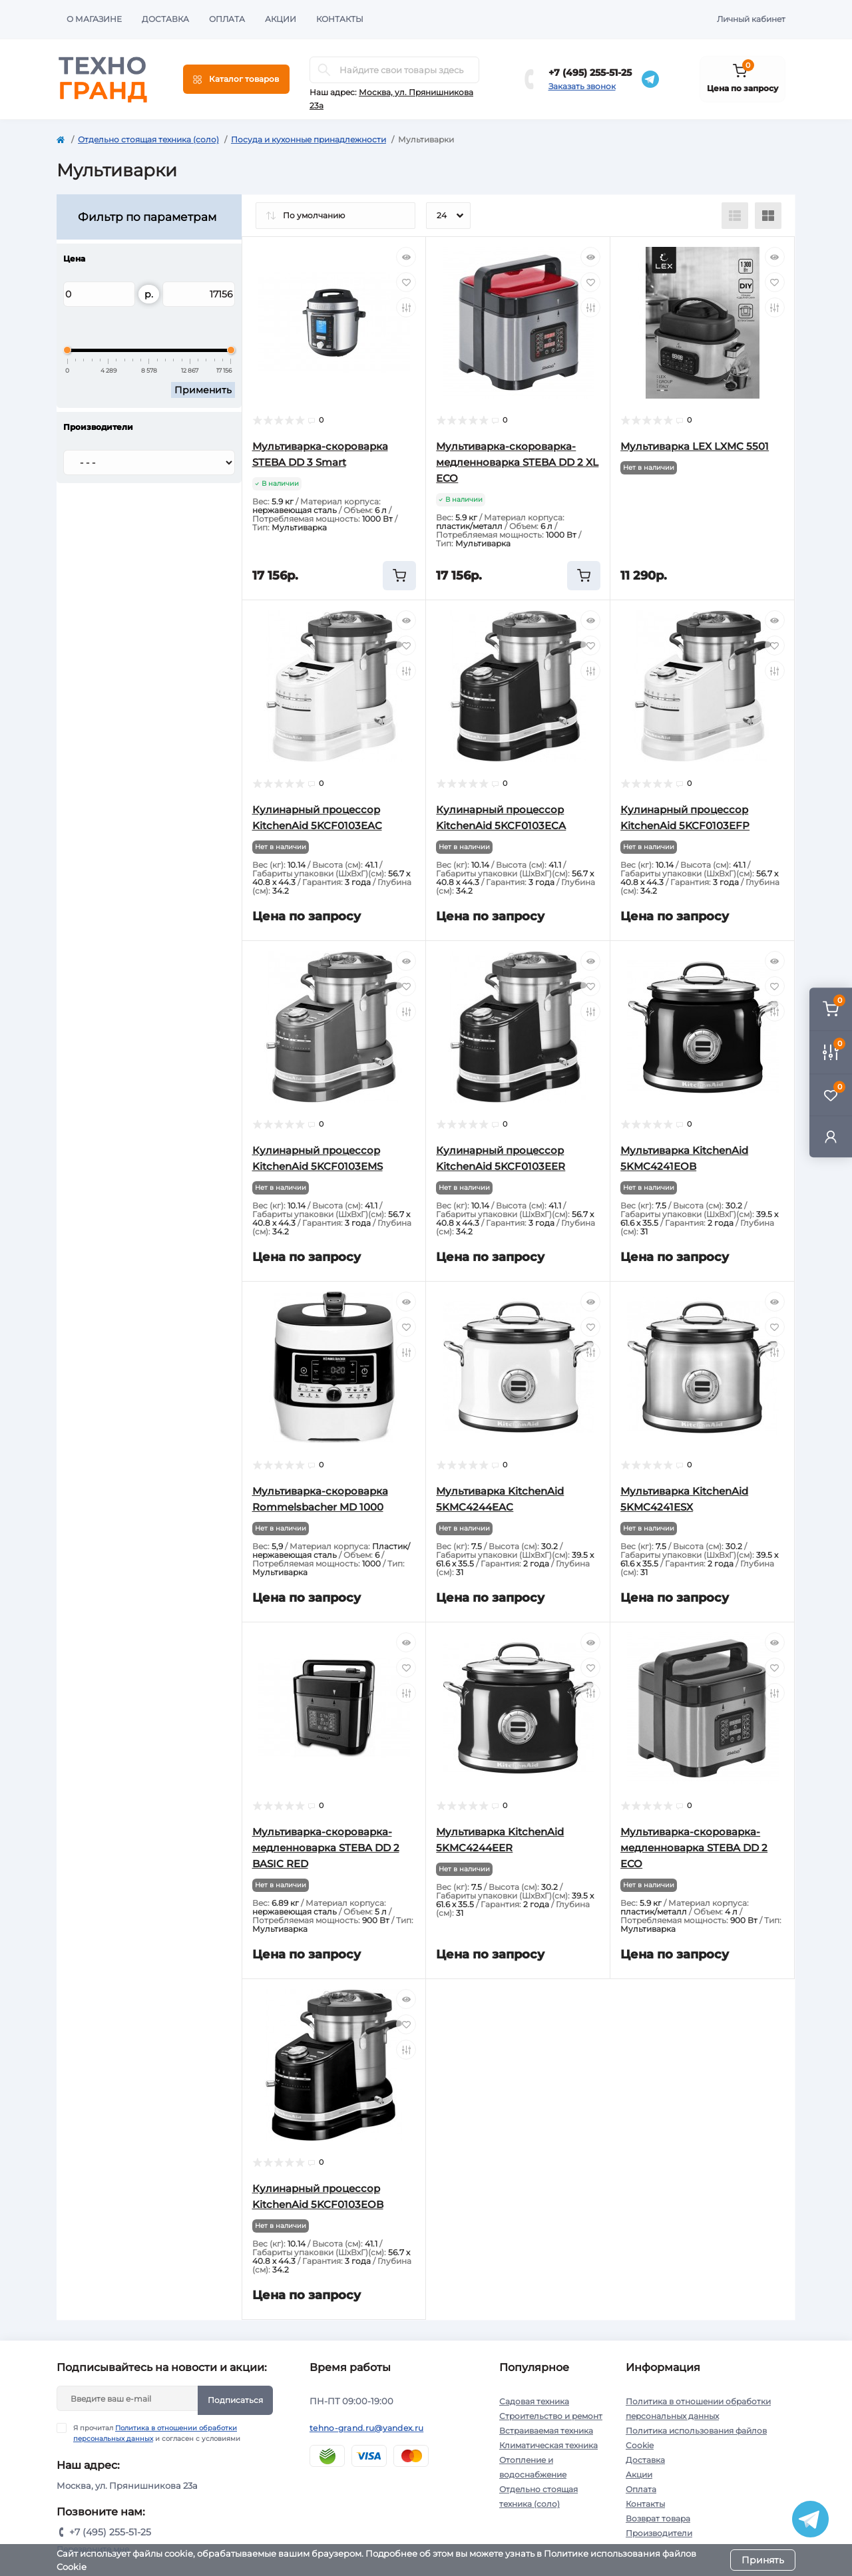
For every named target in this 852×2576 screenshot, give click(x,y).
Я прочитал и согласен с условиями (156, 2433)
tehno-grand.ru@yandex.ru (366, 2428)
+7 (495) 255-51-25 (590, 73)
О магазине (94, 19)
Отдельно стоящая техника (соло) (148, 139)
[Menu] (236, 79)
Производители (659, 2533)
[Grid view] (768, 215)
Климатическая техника (548, 2445)
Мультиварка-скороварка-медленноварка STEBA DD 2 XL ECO (517, 462)
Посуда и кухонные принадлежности (308, 139)
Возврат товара (658, 2518)
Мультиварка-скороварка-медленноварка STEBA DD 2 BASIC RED (325, 1847)
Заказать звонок (582, 86)
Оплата (227, 19)
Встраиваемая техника (546, 2431)
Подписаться (235, 2400)
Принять (763, 2560)
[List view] (735, 215)
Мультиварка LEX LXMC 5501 (694, 446)
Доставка (165, 19)
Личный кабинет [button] (751, 19)
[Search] (324, 70)
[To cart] (399, 575)
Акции (280, 19)
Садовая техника (534, 2401)
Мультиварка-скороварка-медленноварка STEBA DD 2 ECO (693, 1847)
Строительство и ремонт (550, 2416)
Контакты (339, 19)
